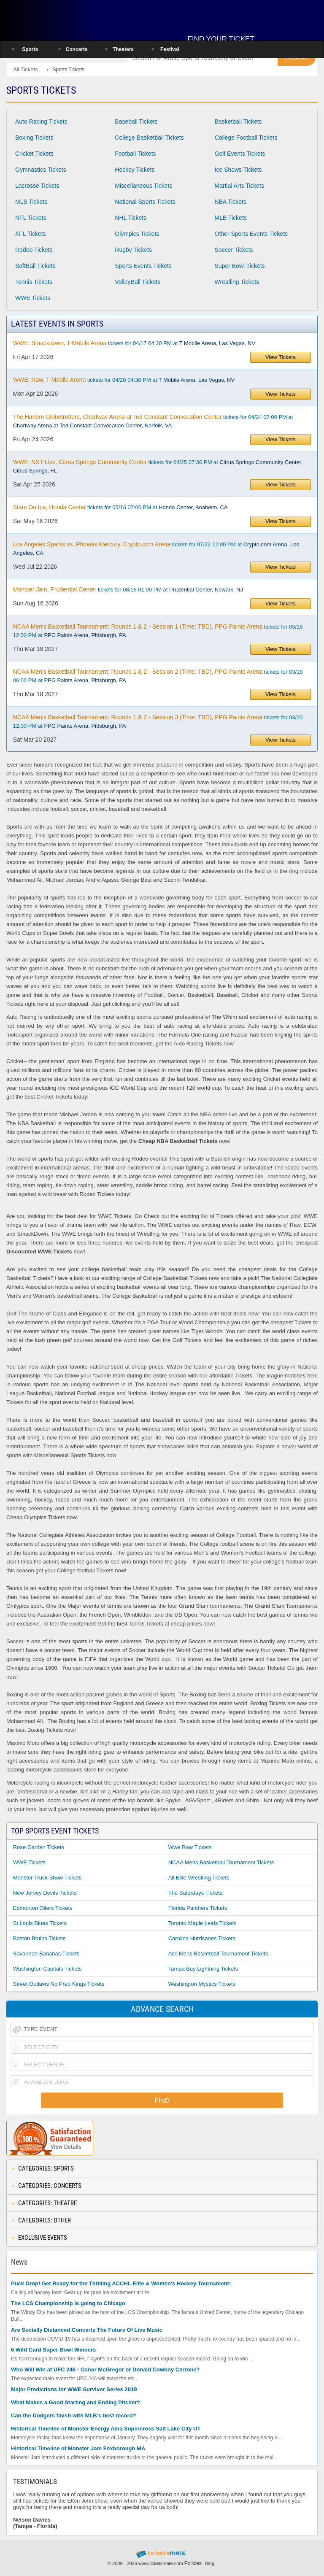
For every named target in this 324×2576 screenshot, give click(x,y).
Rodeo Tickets (34, 249)
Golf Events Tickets (240, 153)
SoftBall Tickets (35, 265)
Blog (209, 2563)
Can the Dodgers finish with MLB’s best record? (73, 2415)
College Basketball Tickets (149, 137)
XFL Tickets (30, 233)
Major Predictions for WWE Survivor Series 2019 (74, 2389)
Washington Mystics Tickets (201, 1984)
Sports (30, 49)
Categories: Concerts (49, 2186)
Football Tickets (135, 153)
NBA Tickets (230, 201)
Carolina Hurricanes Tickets (201, 1938)
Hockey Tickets (134, 169)
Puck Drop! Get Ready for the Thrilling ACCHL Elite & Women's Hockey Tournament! (121, 2283)
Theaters (123, 49)
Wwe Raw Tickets (190, 1847)
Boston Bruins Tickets (39, 1938)
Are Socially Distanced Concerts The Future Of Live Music (86, 2330)
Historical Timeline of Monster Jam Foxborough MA (78, 2448)
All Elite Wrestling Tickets (199, 1877)
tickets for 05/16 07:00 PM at (120, 507)
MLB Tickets (231, 217)
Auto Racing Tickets (41, 121)
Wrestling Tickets (237, 281)
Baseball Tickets (136, 121)
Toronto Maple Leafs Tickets (202, 1923)
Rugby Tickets (133, 249)
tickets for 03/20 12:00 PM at (158, 721)
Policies (193, 2563)
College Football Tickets (246, 137)
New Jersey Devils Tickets (45, 1893)
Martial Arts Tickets (239, 185)
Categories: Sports (46, 2168)
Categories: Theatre (47, 2203)
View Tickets (280, 357)
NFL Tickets (30, 217)
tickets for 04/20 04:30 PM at (124, 379)
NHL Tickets (130, 217)
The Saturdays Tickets (195, 1893)
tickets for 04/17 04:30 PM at (134, 343)
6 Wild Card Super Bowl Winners (53, 2349)
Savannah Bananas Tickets (46, 1953)
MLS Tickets (31, 201)
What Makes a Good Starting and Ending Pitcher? (75, 2402)
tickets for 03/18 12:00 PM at (158, 630)
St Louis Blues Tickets (40, 1923)
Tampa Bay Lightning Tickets (203, 1969)
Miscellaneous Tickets (143, 185)
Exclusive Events (42, 2237)
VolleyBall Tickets (137, 281)
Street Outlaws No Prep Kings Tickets (59, 1984)
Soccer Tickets (234, 249)
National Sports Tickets (145, 201)
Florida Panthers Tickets (197, 1908)
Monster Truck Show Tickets (47, 1877)
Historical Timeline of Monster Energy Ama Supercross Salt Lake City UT (105, 2428)
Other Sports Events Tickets (251, 233)
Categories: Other (44, 2220)
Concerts (77, 49)
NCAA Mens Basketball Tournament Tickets (221, 1862)
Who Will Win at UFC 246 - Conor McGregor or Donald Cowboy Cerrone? (105, 2369)
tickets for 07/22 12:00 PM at (156, 548)
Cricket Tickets (34, 153)
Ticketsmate (60, 17)
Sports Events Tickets (143, 265)
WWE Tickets (32, 297)
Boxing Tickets (34, 137)
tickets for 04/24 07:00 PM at (153, 421)
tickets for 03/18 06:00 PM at (158, 675)
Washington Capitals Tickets (47, 1969)
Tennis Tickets (33, 281)
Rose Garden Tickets (38, 1847)
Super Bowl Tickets (240, 265)
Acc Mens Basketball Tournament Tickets (218, 1953)
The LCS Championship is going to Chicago (68, 2303)
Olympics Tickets (137, 233)
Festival (169, 49)
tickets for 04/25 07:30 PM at (157, 466)
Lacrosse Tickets (37, 185)
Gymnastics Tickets (40, 169)
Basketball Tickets (238, 121)
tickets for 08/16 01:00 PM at (128, 589)
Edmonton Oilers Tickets (43, 1908)
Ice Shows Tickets (238, 169)
